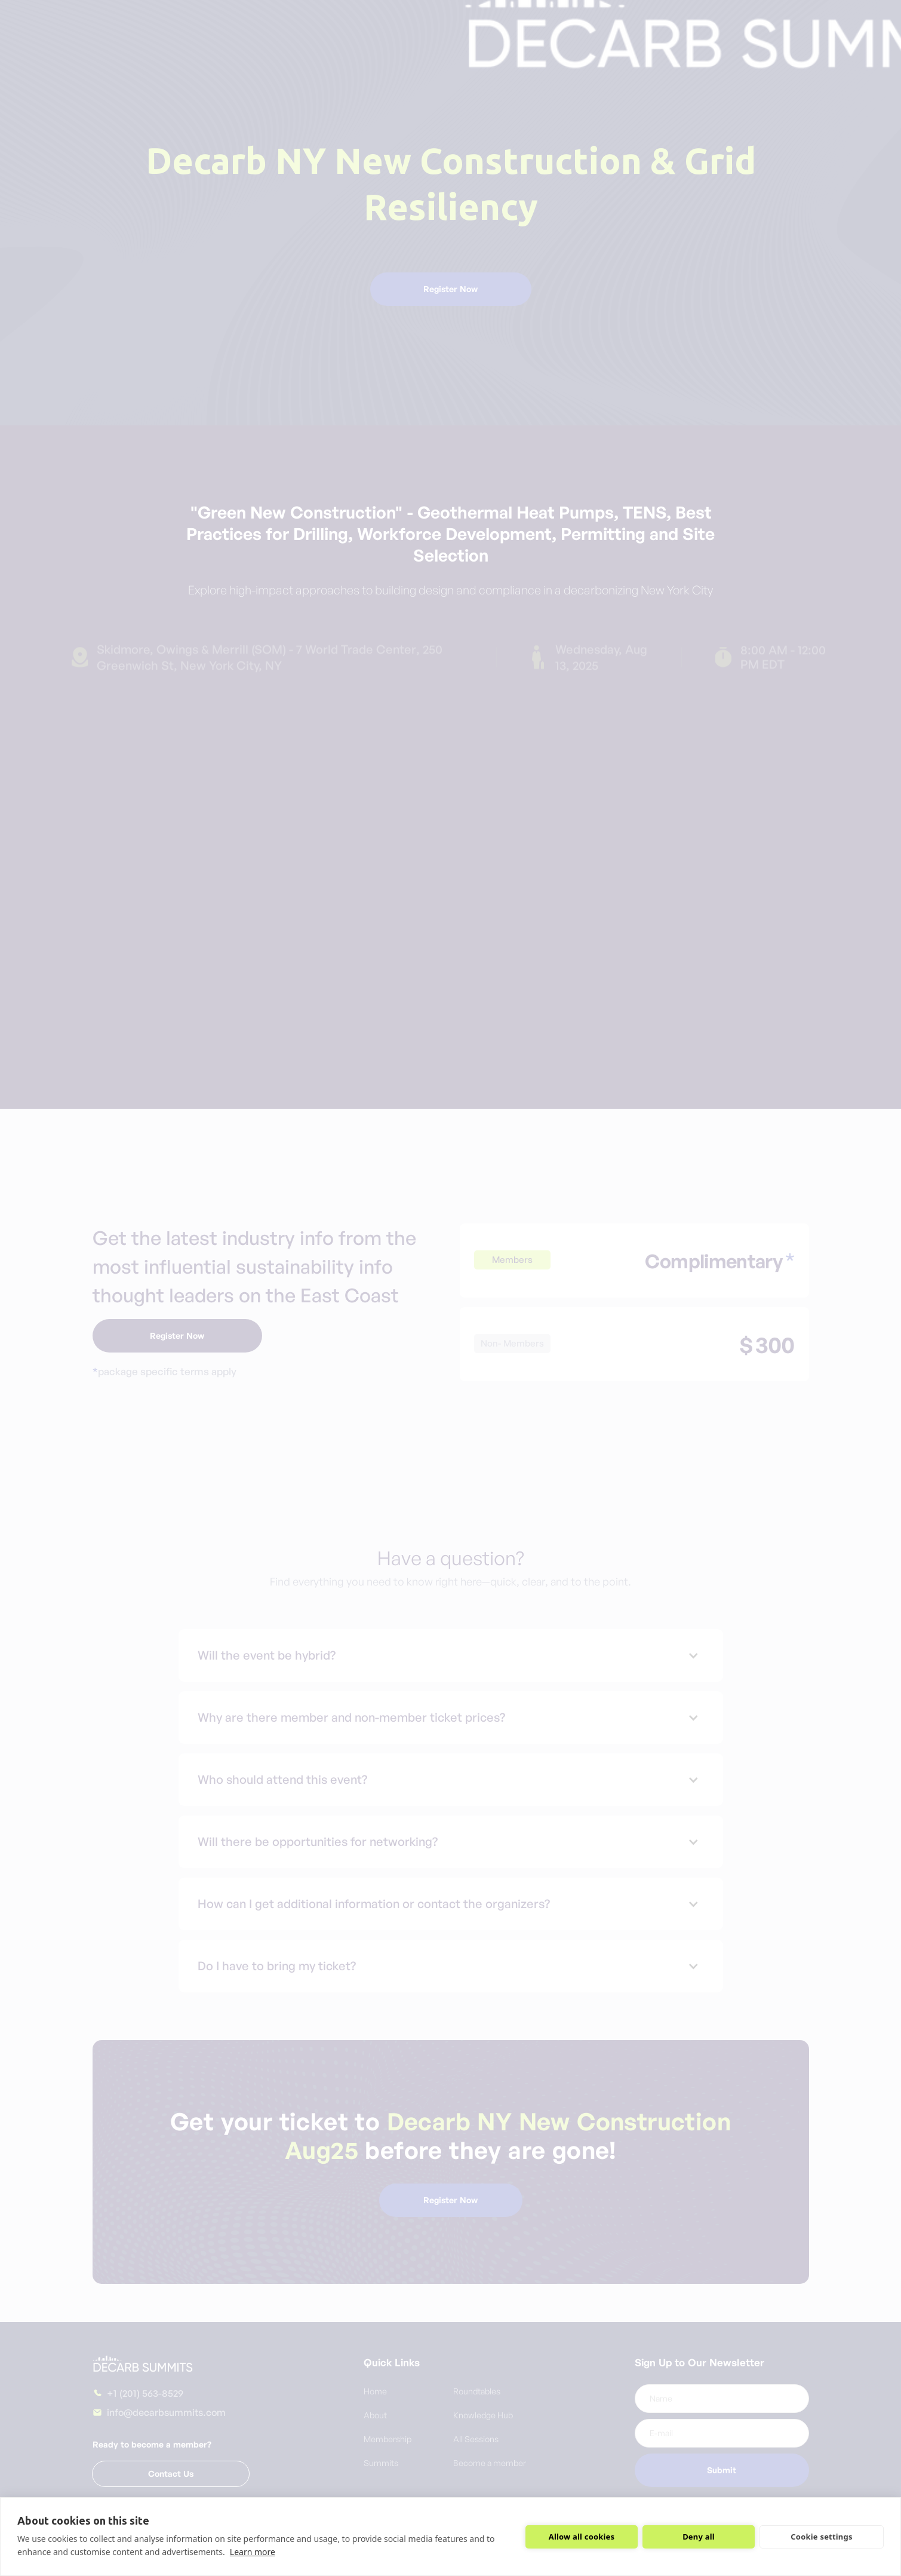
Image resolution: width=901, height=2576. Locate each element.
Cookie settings (821, 2536)
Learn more (252, 2551)
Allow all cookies (582, 2536)
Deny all (698, 2536)
